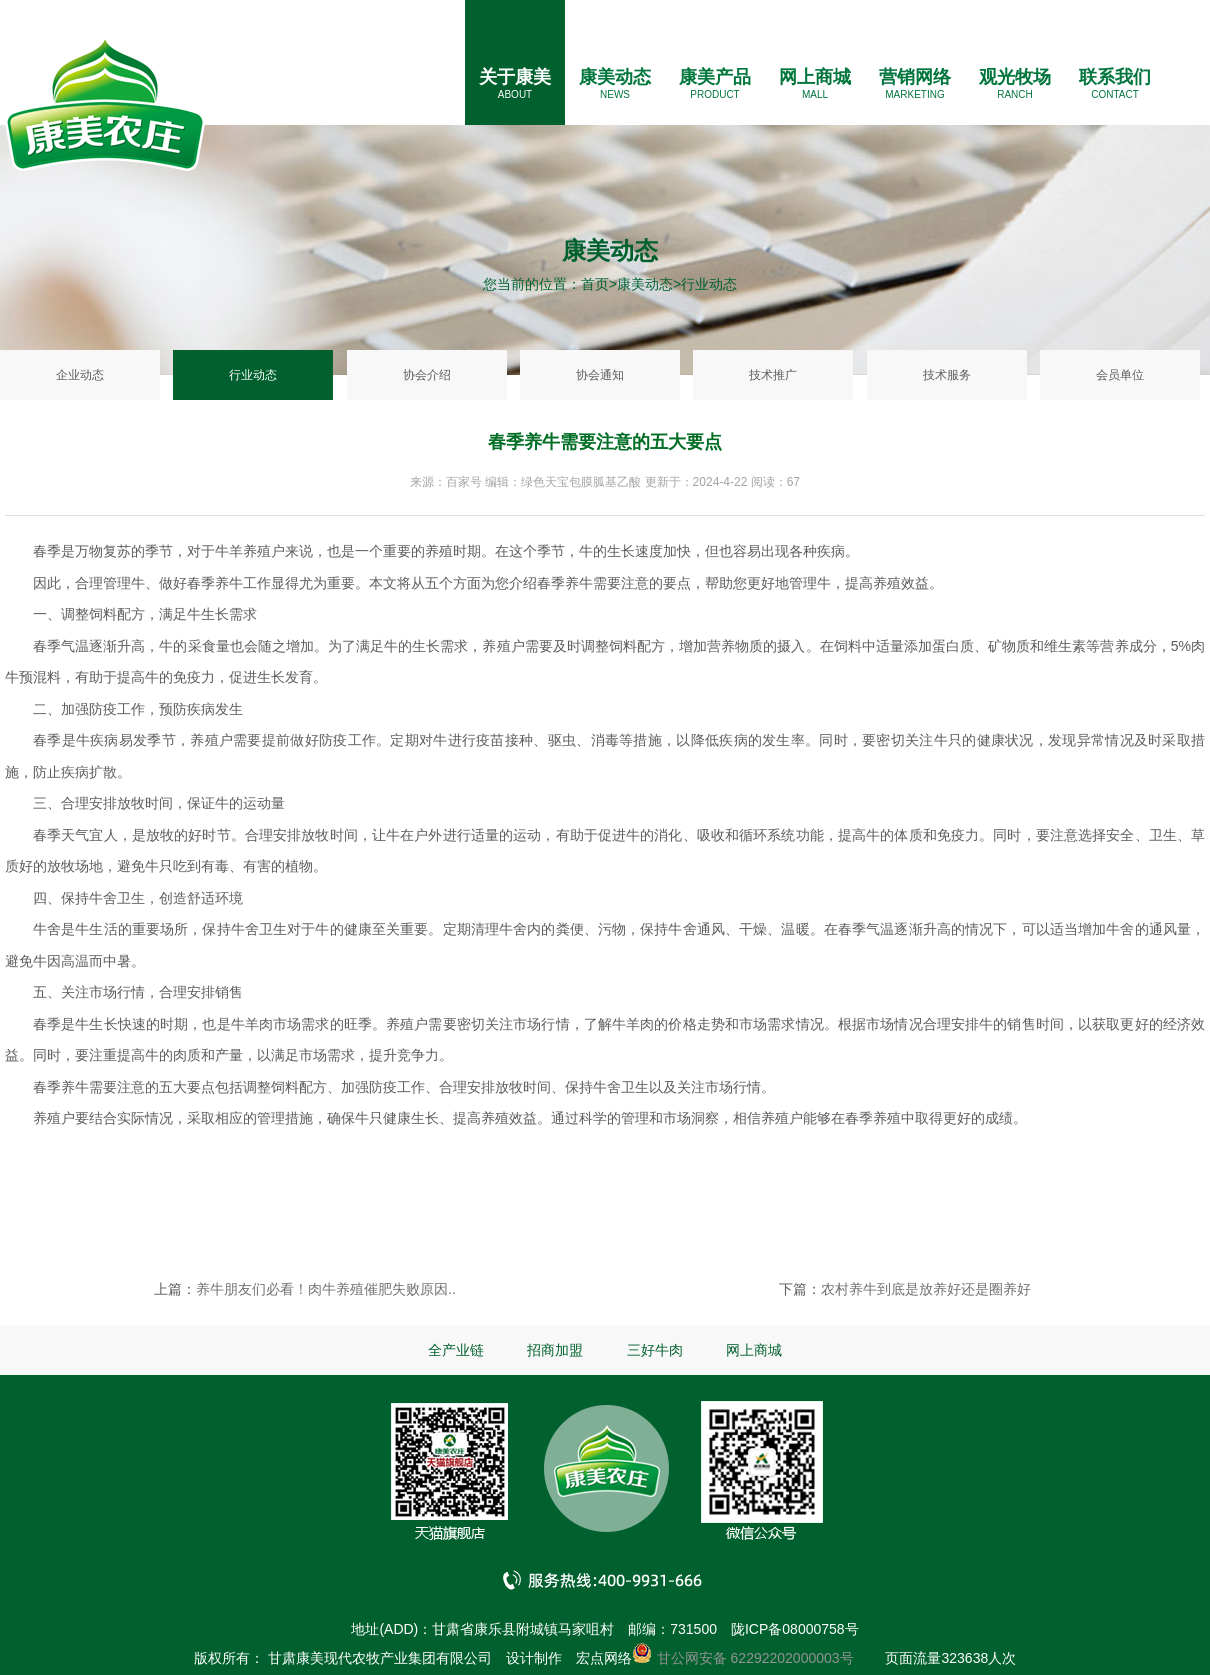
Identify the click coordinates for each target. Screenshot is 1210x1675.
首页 (595, 284)
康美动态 (615, 77)
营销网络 (915, 77)
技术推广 (773, 375)
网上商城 (815, 77)
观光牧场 (1015, 77)
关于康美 (515, 77)
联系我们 (1115, 77)
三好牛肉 (655, 1350)
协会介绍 (427, 375)
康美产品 (715, 77)
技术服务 (947, 375)
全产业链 (456, 1350)
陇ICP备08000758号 (795, 1629)
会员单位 (1120, 375)
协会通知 (600, 375)
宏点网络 (604, 1658)
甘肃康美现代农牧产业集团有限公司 (380, 1658)
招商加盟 (555, 1350)
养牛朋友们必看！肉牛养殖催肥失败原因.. (326, 1289)
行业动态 (253, 375)
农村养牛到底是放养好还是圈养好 (926, 1289)
